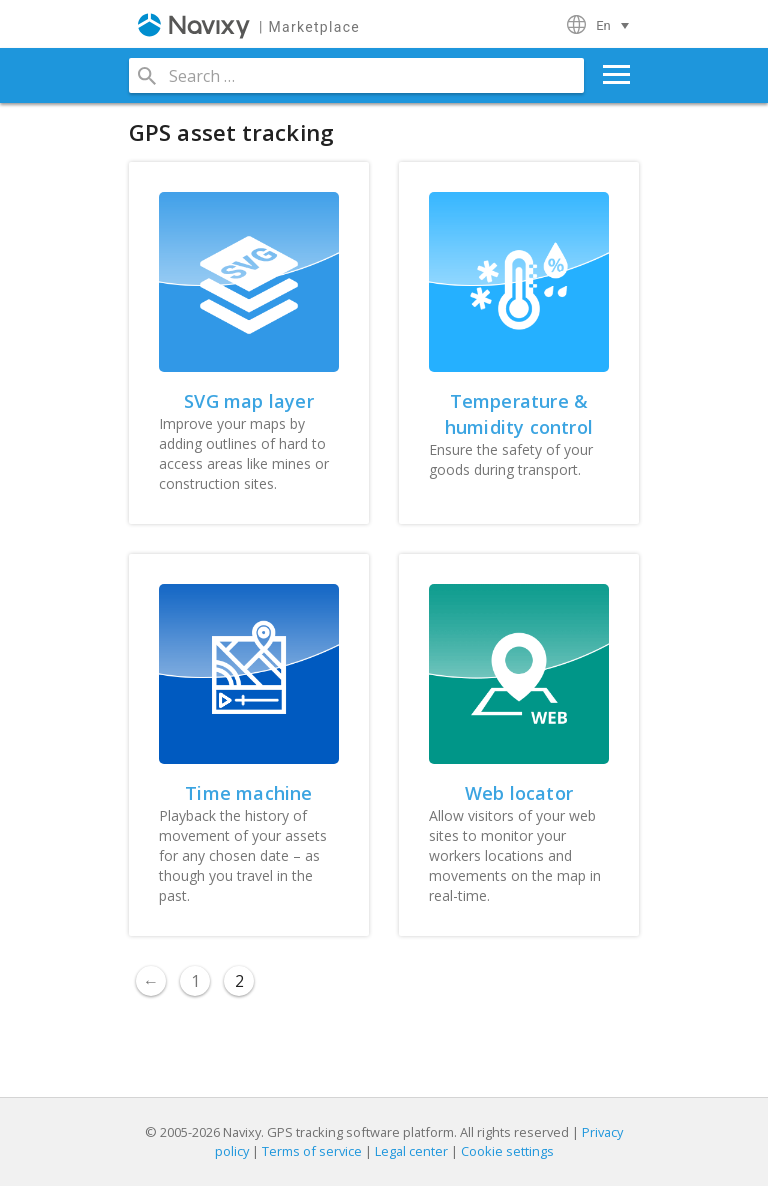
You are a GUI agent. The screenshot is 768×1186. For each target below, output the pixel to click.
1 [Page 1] (195, 981)
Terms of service (312, 1151)
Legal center (411, 1151)
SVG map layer (249, 401)
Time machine (248, 793)
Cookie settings (507, 1151)
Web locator (519, 793)
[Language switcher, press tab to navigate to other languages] (615, 25)
